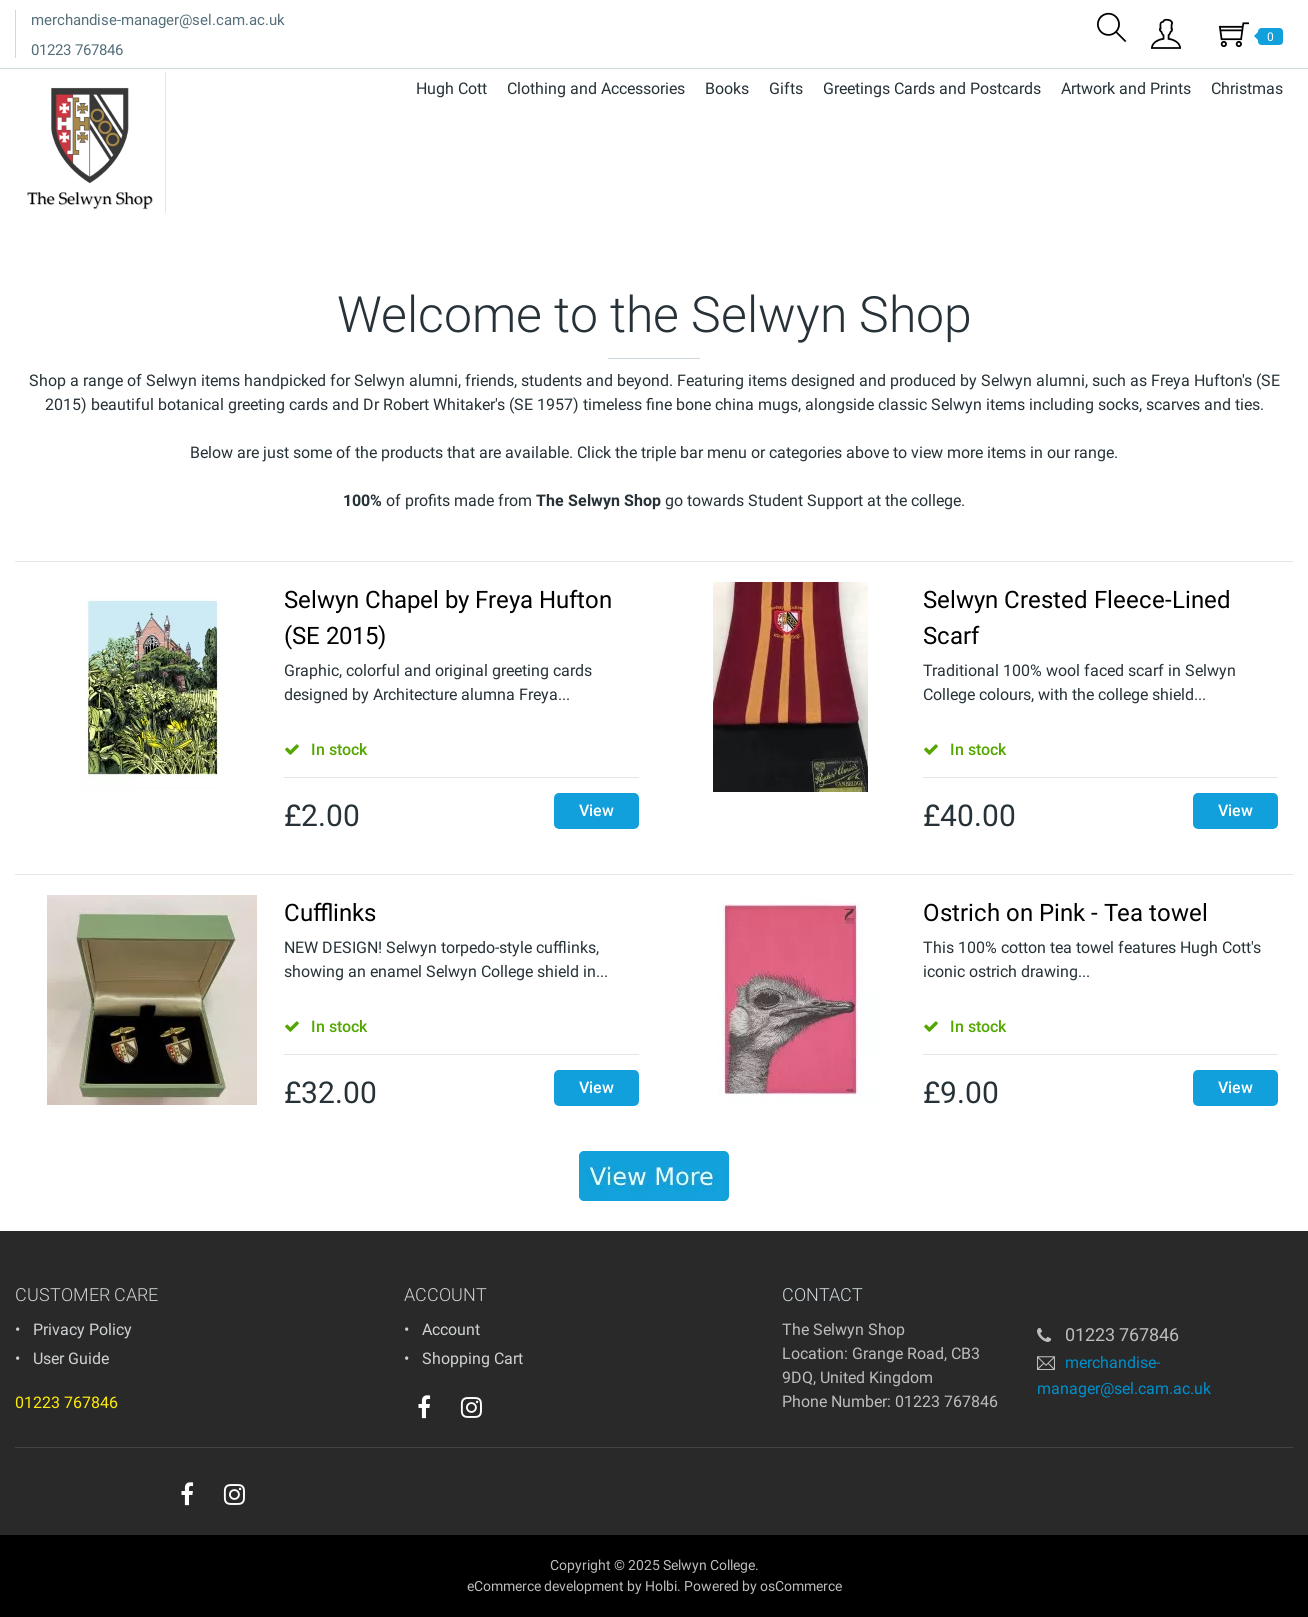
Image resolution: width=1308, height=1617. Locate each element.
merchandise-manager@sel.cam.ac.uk (158, 20)
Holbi (661, 1586)
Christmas (1247, 88)
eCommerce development (545, 1586)
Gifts (786, 88)
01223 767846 (77, 50)
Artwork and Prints (1126, 88)
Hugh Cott (451, 88)
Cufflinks (330, 913)
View (596, 810)
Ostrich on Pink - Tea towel (1065, 913)
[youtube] (512, 1412)
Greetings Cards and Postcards (932, 88)
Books (727, 88)
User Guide (71, 1358)
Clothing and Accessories (596, 88)
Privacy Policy (82, 1329)
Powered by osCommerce (763, 1586)
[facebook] (424, 1407)
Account (451, 1329)
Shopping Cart (472, 1358)
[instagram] (471, 1407)
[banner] (654, 1176)
